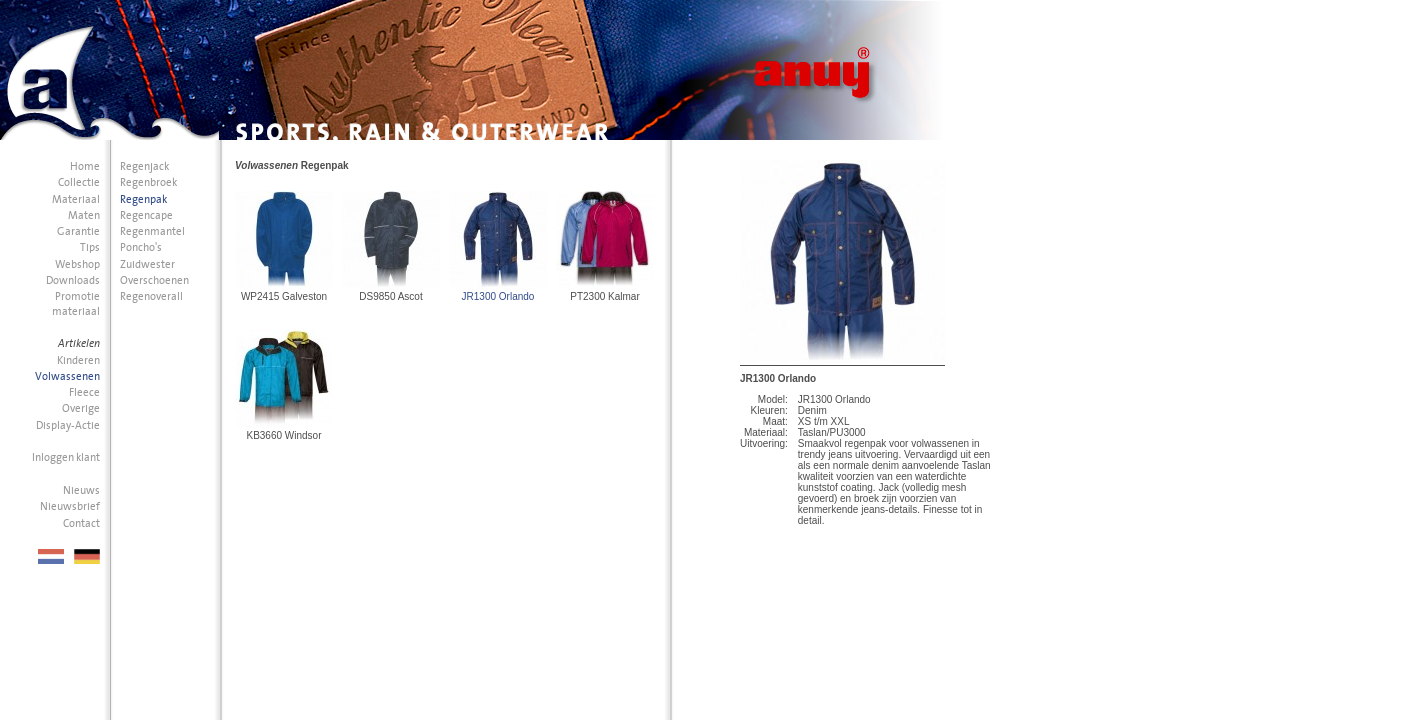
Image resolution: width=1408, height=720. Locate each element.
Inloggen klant (66, 457)
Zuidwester (147, 264)
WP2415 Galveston (284, 296)
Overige (81, 408)
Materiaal (76, 199)
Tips (90, 247)
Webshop (77, 264)
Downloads (73, 280)
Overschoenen (154, 280)
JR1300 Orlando (498, 296)
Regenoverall (151, 296)
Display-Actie (68, 425)
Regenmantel (152, 231)
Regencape (146, 215)
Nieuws (81, 490)
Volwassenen (67, 376)
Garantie (78, 231)
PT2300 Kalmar (604, 296)
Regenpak (143, 199)
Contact (81, 523)
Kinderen (78, 360)
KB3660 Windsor (283, 435)
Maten (84, 215)
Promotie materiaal (76, 303)
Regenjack (144, 166)
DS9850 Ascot (390, 296)
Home (85, 166)
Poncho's (141, 247)
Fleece (84, 392)
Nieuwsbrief (70, 506)
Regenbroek (148, 182)
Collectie (79, 182)
